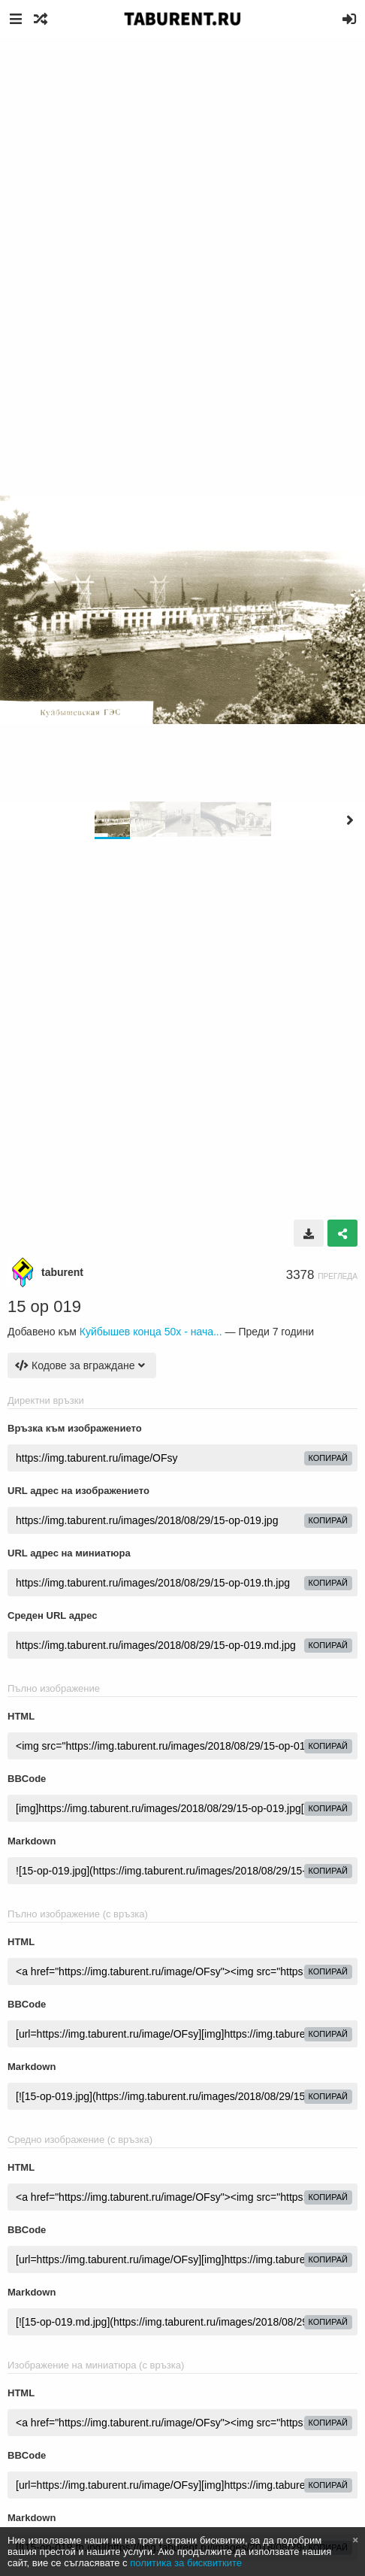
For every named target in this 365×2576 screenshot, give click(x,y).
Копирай (328, 1457)
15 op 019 (44, 1306)
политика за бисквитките (186, 2562)
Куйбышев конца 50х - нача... (151, 1332)
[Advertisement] (182, 228)
